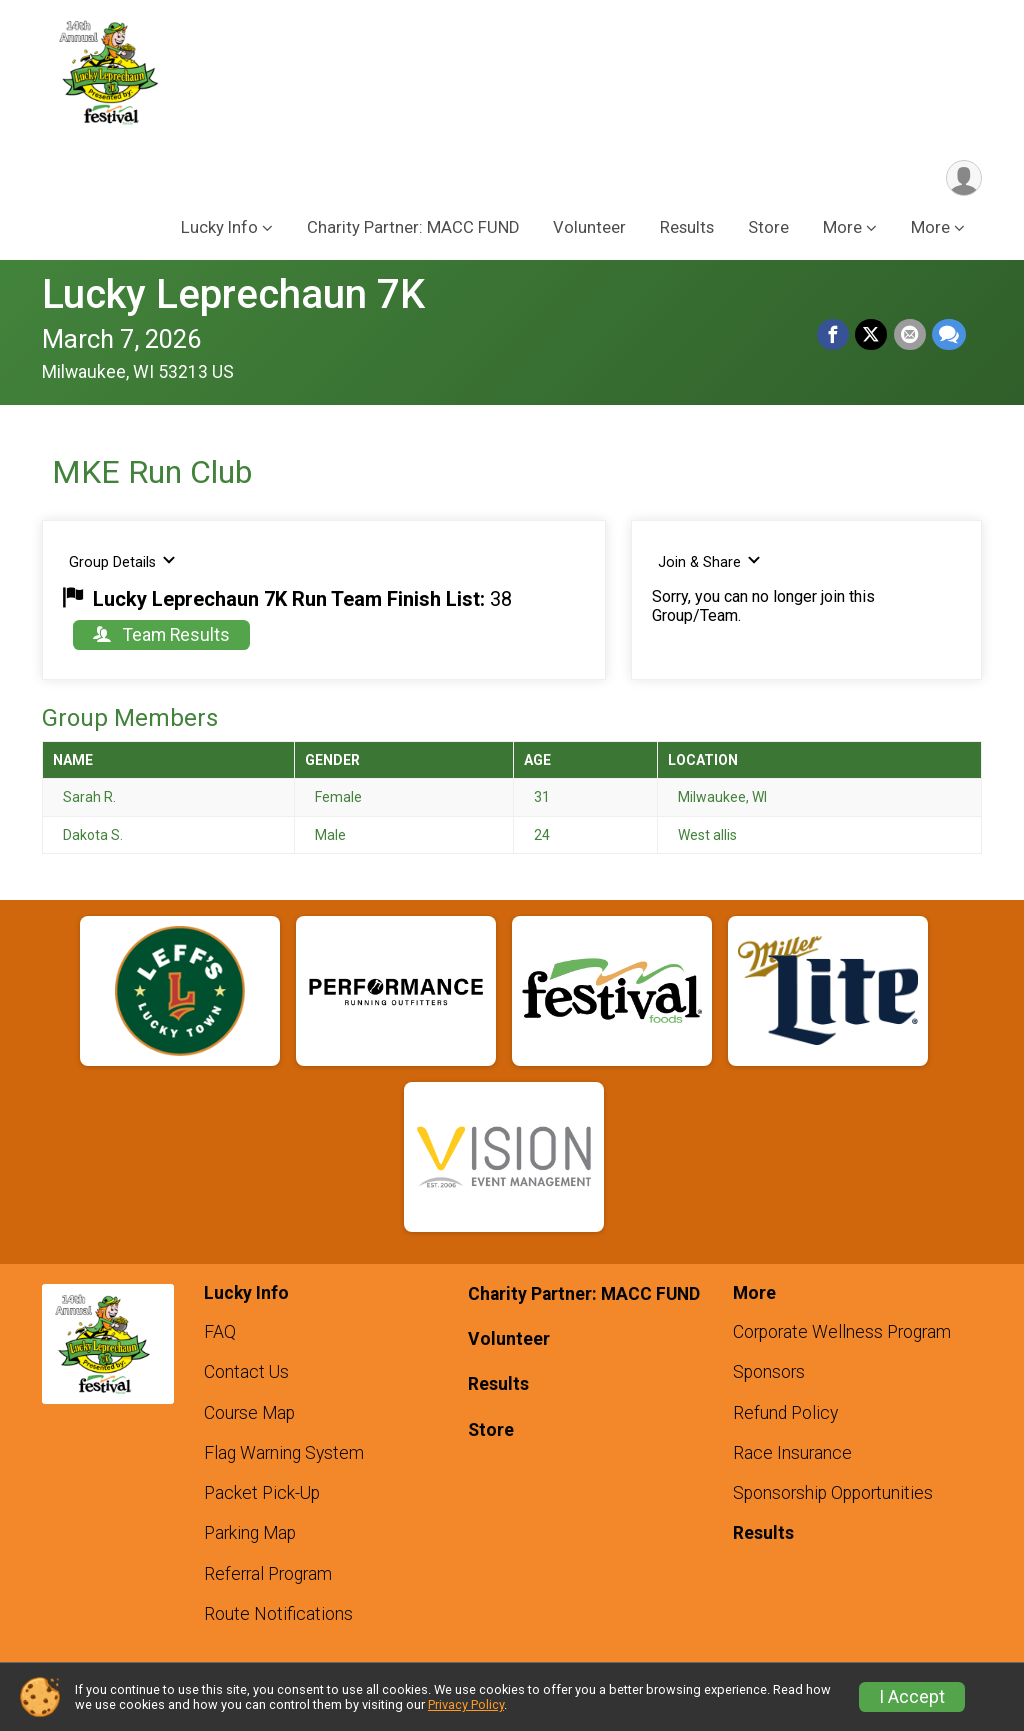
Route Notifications (278, 1614)
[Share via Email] (910, 336)
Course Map (249, 1413)
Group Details (122, 562)
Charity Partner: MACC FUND (413, 228)
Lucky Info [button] (219, 228)
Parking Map (250, 1533)
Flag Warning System (284, 1453)
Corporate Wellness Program (842, 1332)
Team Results (161, 636)
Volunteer (589, 228)
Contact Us (246, 1372)
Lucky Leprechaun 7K (233, 295)
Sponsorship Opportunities (833, 1493)
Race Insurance (792, 1453)
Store (768, 228)
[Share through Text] (949, 336)
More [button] (842, 228)
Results (687, 228)
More (930, 228)
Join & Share (709, 562)
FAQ (220, 1332)
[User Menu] (963, 178)
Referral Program (268, 1574)
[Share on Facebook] (834, 336)
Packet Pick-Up (262, 1493)
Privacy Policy (466, 1704)
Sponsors (769, 1372)
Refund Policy (785, 1413)
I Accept (912, 1697)
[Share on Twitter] (872, 336)
